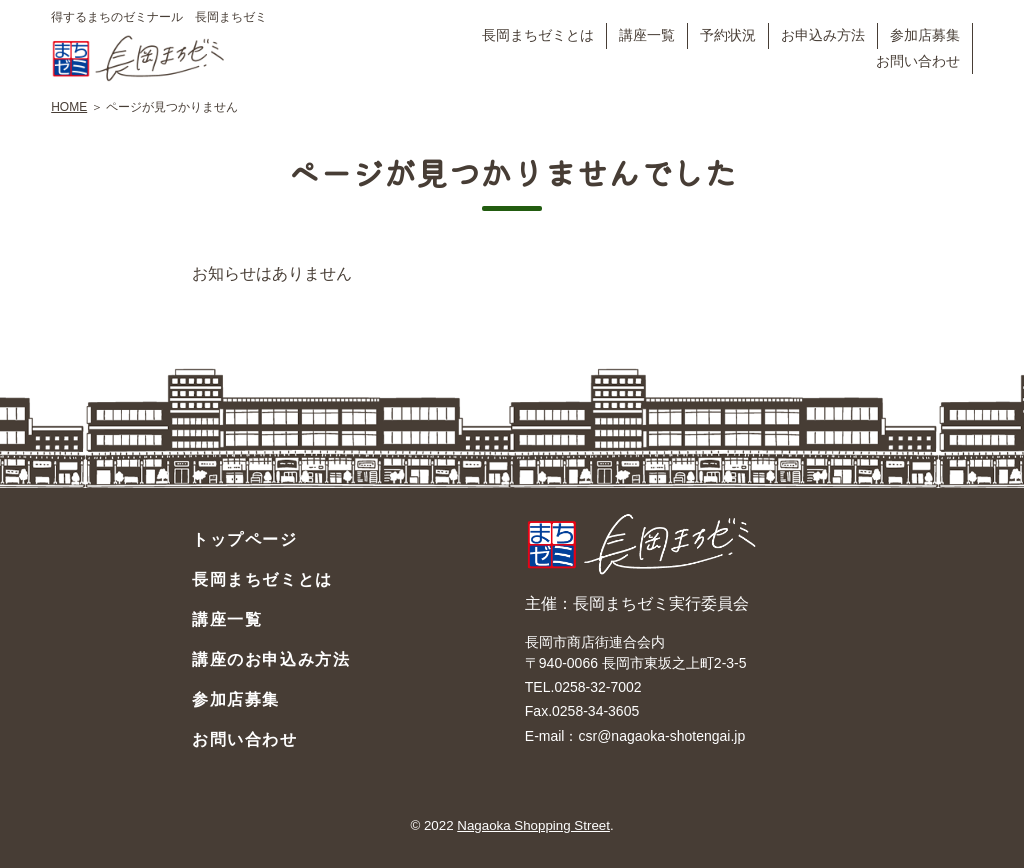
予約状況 (728, 35)
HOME (69, 107)
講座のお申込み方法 (271, 659)
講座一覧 (647, 35)
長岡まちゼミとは (538, 35)
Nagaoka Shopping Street (533, 825)
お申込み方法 (823, 35)
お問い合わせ (918, 61)
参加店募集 (925, 35)
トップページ (245, 539)
